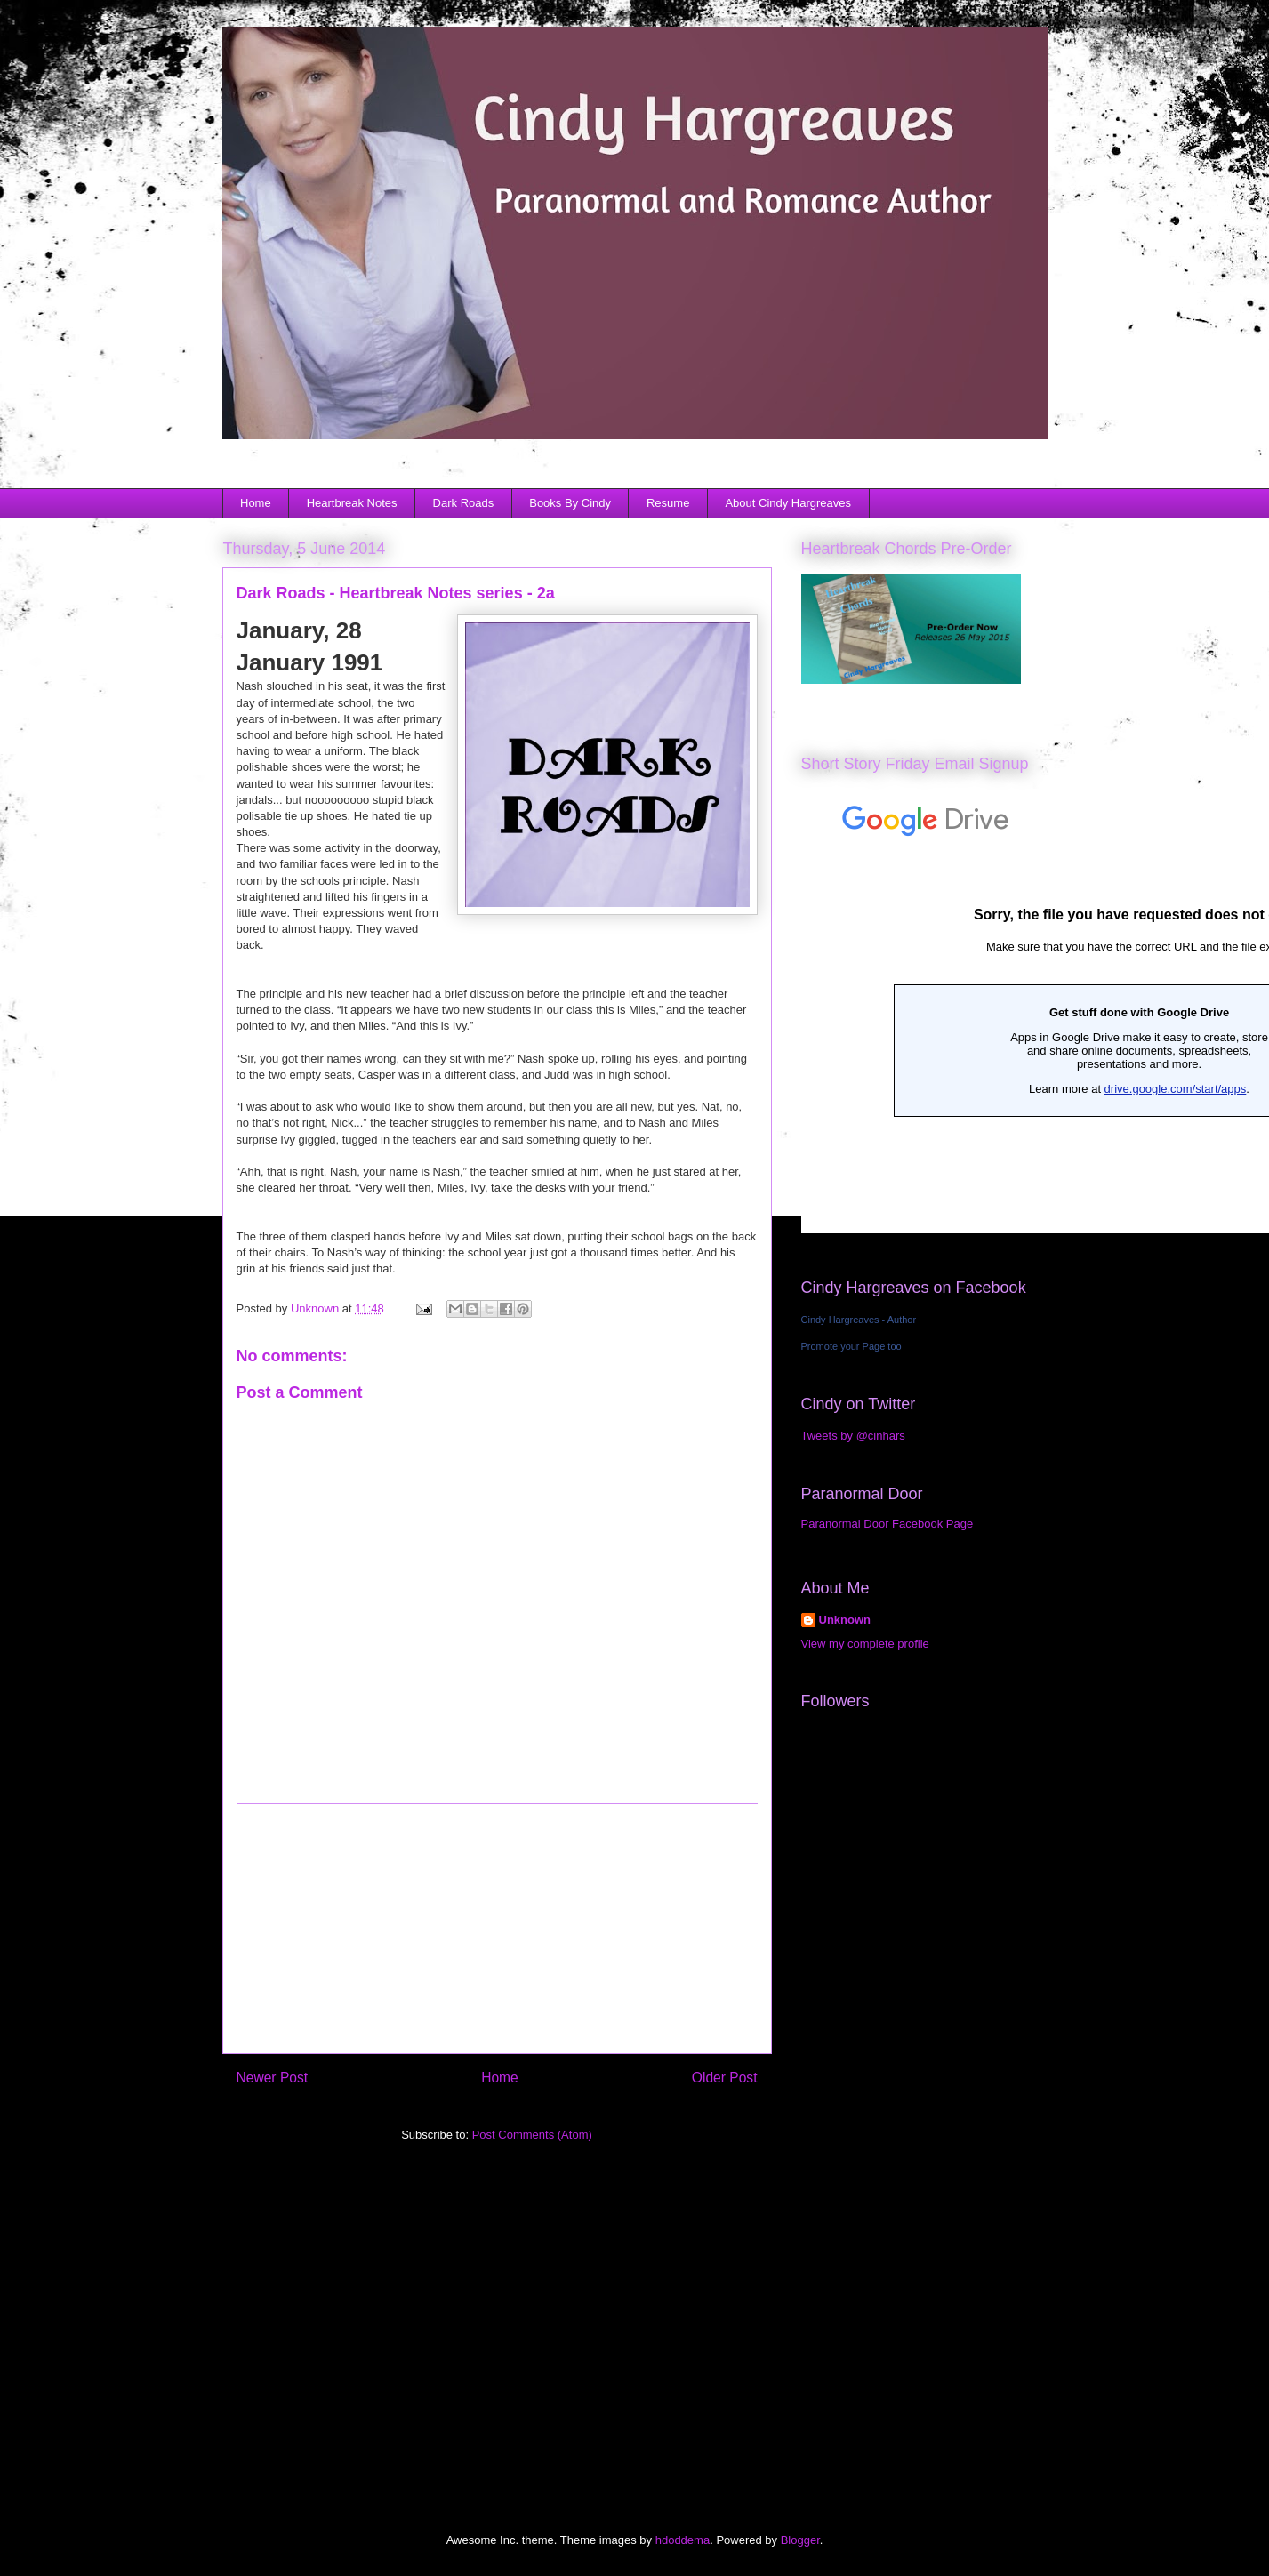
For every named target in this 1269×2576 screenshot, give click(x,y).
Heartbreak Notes (352, 503)
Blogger (800, 2540)
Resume (668, 503)
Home (255, 503)
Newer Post (273, 2077)
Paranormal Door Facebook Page (887, 1523)
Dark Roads (463, 503)
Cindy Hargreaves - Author (859, 1319)
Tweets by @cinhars (853, 1435)
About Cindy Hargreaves (788, 503)
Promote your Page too (851, 1346)
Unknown (845, 1619)
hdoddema (682, 2540)
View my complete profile (865, 1643)
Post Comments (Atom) (532, 2134)
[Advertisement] (497, 1929)
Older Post (725, 2077)
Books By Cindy (570, 503)
